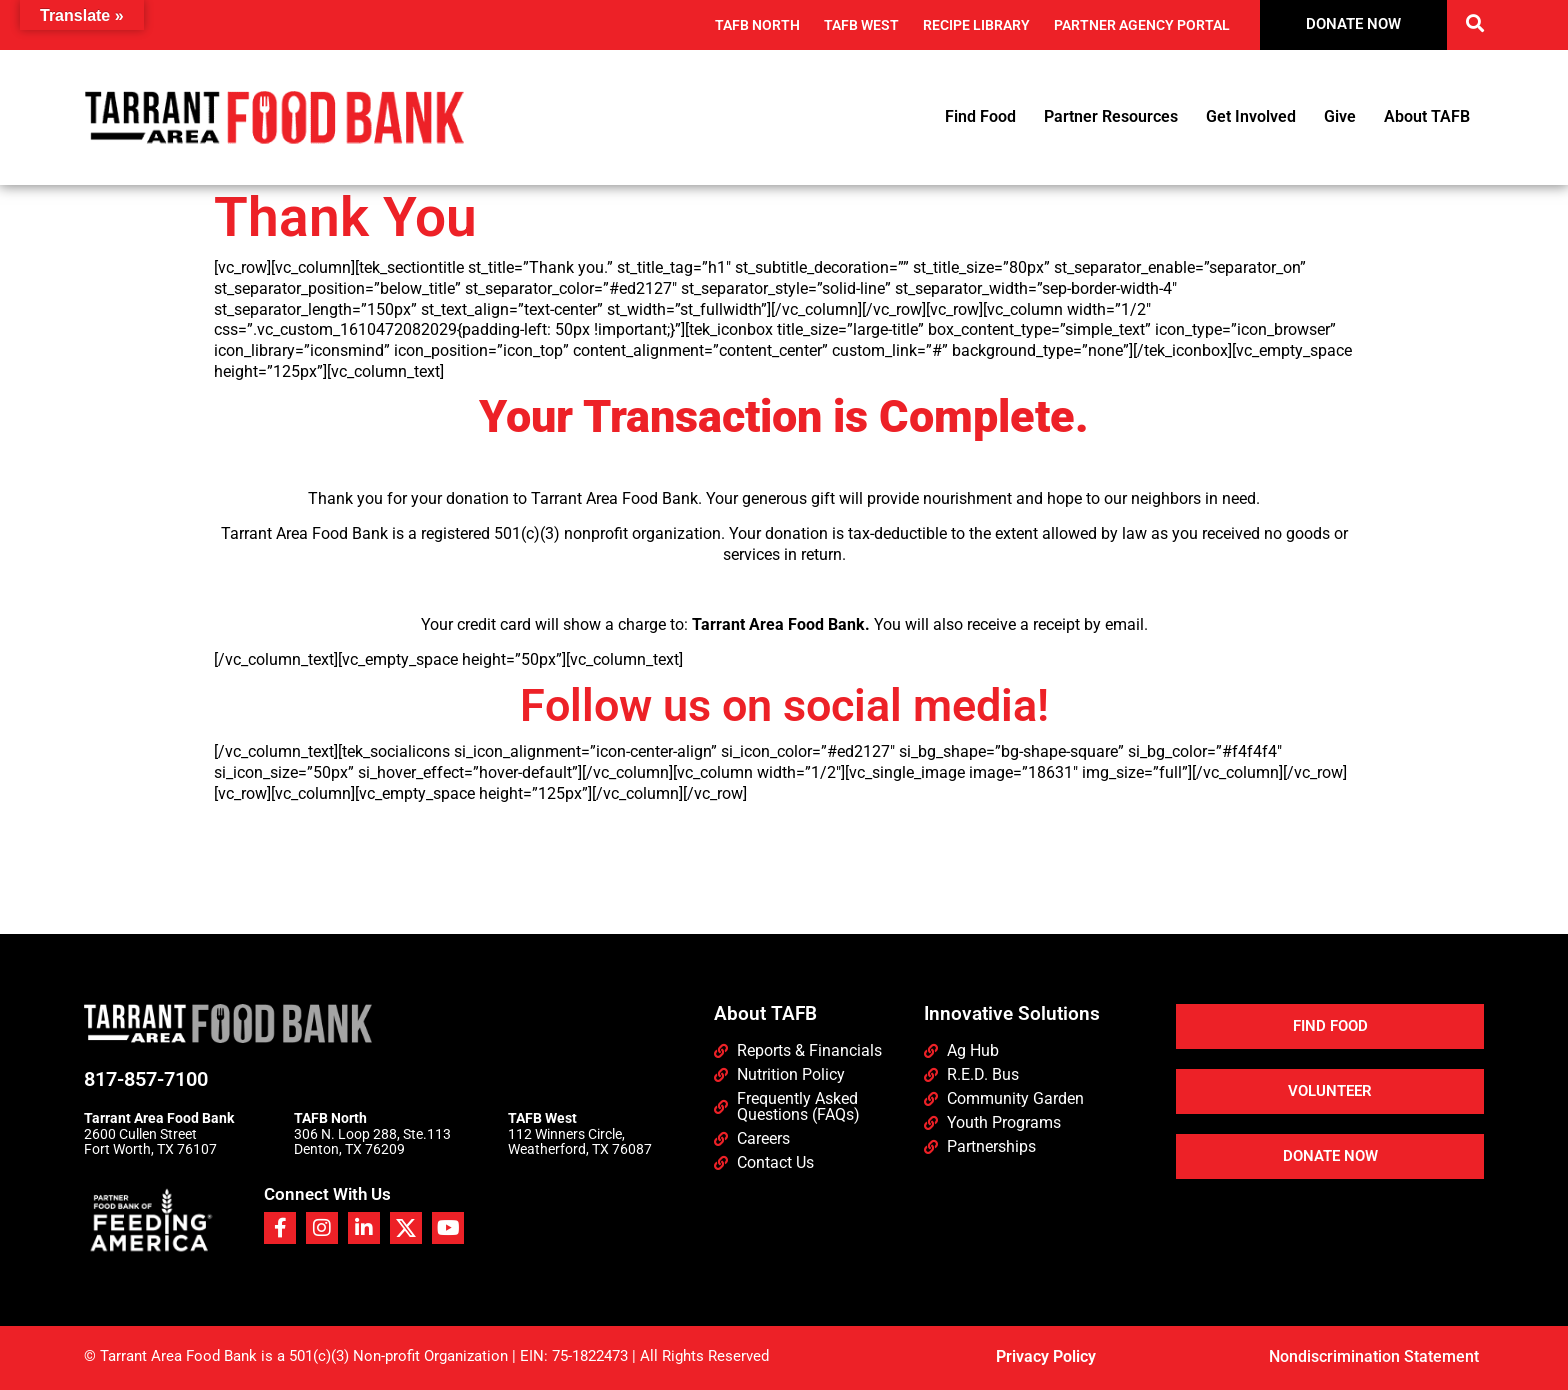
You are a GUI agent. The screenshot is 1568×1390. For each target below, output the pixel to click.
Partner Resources (1111, 116)
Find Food (980, 116)
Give (1340, 116)
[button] (1475, 22)
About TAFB (1427, 116)
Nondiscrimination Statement (1374, 1356)
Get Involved (1251, 116)
